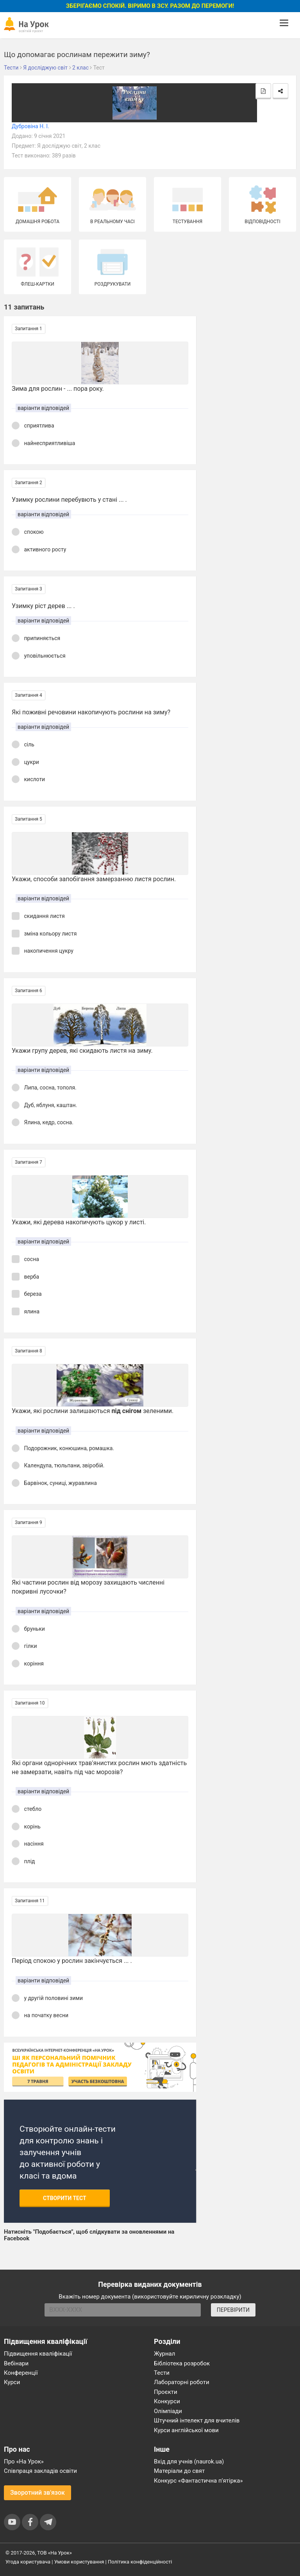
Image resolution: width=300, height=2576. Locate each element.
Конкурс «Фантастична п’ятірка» (198, 2480)
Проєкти (165, 2391)
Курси (12, 2382)
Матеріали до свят (179, 2470)
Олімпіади (168, 2411)
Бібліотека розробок (182, 2363)
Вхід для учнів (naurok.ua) (189, 2461)
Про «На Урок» (24, 2461)
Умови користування (79, 2562)
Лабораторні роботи (181, 2382)
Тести (162, 2372)
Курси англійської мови (186, 2430)
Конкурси (167, 2401)
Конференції (21, 2372)
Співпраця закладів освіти (40, 2470)
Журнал (164, 2353)
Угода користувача (27, 2562)
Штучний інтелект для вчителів (196, 2420)
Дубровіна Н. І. (30, 126)
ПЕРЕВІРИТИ (233, 2310)
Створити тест (64, 2198)
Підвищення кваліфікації (38, 2353)
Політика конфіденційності (140, 2562)
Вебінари (16, 2363)
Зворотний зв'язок (37, 2492)
